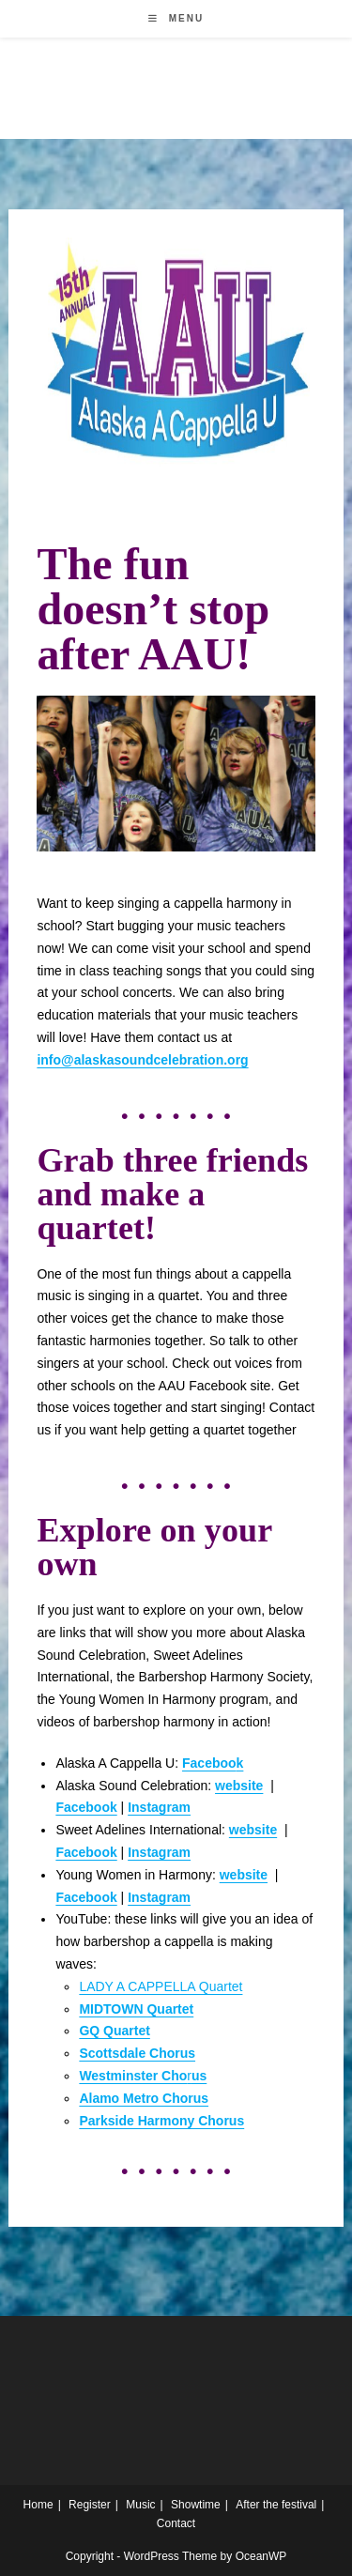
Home (38, 2504)
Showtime (196, 2504)
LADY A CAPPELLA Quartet (160, 1986)
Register (90, 2504)
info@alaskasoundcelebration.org (142, 1059)
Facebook (85, 1852)
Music (140, 2504)
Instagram (159, 1807)
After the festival (276, 2504)
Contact (176, 2523)
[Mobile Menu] (176, 18)
